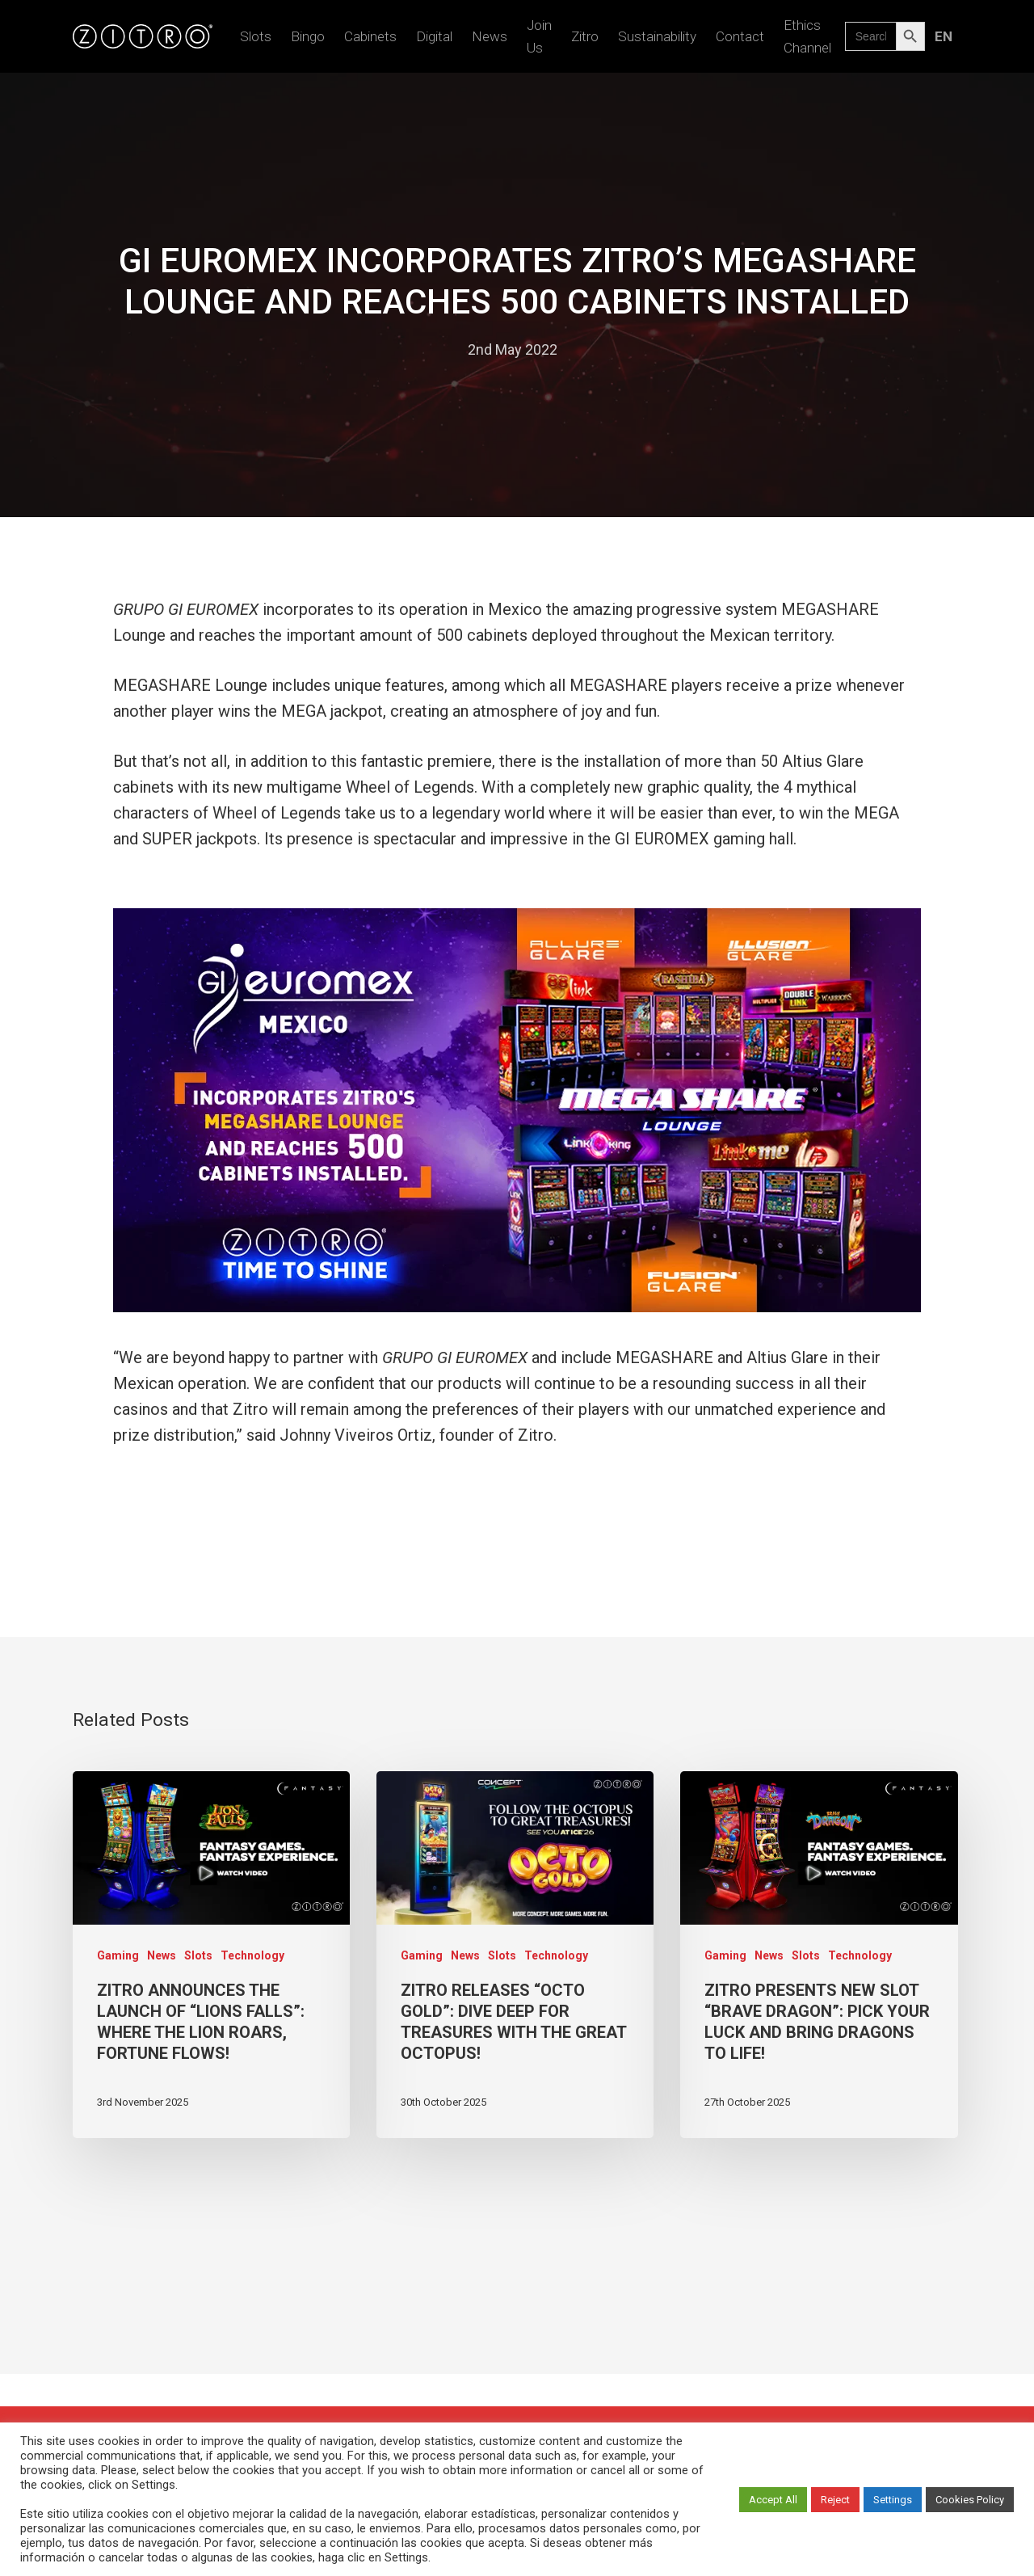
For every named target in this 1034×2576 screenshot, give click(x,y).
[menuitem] (943, 36)
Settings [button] (892, 2500)
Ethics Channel (807, 36)
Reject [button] (835, 2500)
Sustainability (657, 36)
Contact (740, 36)
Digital (434, 36)
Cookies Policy (969, 2500)
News (489, 36)
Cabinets (370, 36)
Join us (539, 36)
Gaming (118, 1955)
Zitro (585, 36)
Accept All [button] (773, 2500)
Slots (255, 36)
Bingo (308, 36)
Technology (252, 1955)
